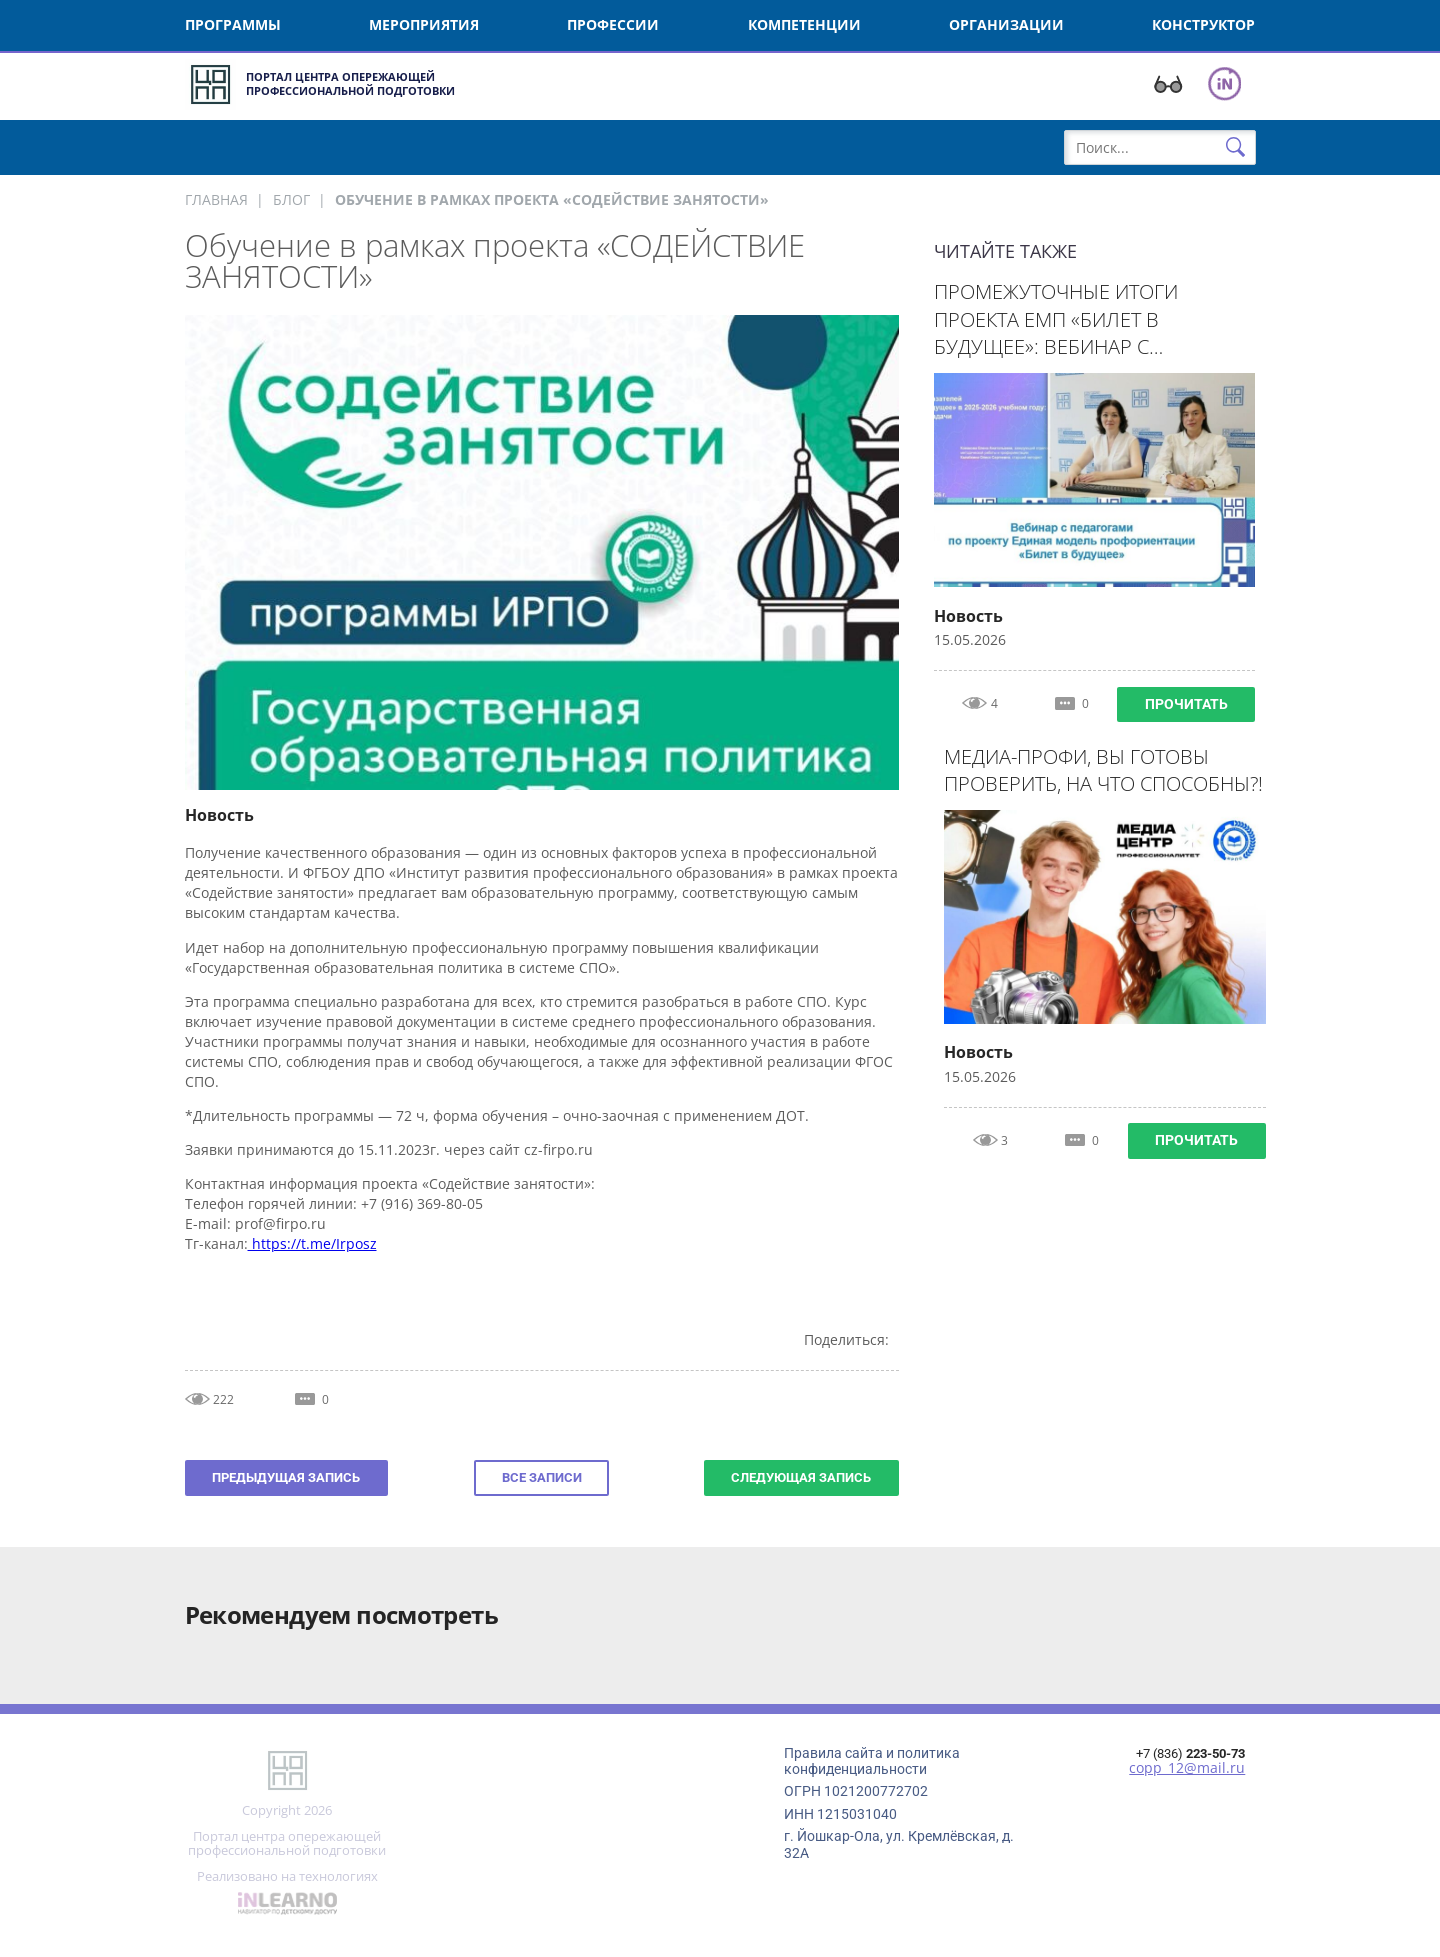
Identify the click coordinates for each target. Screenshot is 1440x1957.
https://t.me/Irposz (312, 1243)
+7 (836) (1190, 1753)
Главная (216, 199)
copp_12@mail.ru (1187, 1768)
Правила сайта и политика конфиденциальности (872, 1761)
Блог (291, 199)
